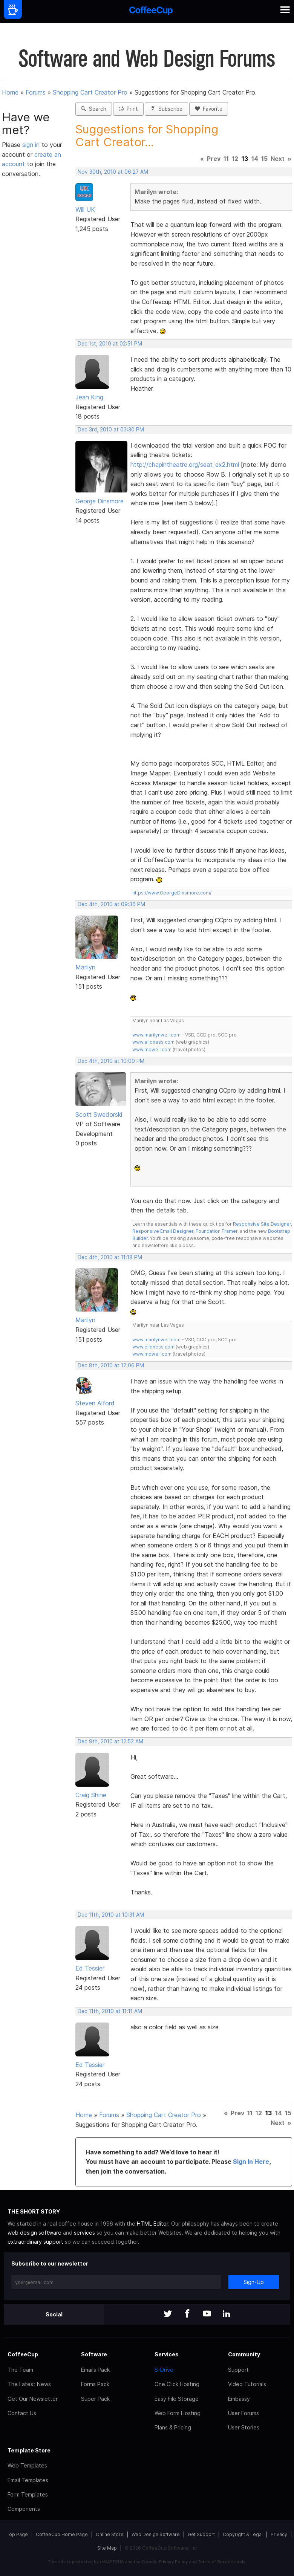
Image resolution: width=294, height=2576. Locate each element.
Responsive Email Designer (162, 1231)
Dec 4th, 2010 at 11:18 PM (110, 1257)
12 (235, 158)
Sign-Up (253, 2282)
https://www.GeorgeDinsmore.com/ (171, 893)
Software (94, 2354)
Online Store (110, 2534)
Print (128, 109)
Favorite (208, 109)
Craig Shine (90, 1795)
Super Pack (95, 2399)
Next (278, 158)
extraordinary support (35, 2241)
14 (254, 158)
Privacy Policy (173, 2561)
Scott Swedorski (98, 1114)
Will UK (85, 209)
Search (93, 109)
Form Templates (28, 2494)
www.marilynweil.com (156, 1035)
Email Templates (28, 2480)
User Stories (243, 2427)
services (84, 2232)
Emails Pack (95, 2370)
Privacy (279, 2534)
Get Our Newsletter (33, 2399)
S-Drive (164, 2370)
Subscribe (166, 109)
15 (264, 158)
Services (167, 2354)
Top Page (17, 2534)
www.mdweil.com (152, 1049)
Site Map (107, 2548)
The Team (20, 2370)
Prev (213, 158)
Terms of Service (215, 2561)
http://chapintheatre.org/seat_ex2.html (184, 464)
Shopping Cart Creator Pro (90, 92)
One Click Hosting (177, 2384)
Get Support (201, 2534)
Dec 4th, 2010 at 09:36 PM (111, 904)
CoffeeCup (23, 2354)
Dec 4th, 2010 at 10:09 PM (111, 1061)
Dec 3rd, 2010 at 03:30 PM (111, 430)
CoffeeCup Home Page (62, 2534)
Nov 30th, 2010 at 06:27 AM (113, 172)
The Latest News (29, 2384)
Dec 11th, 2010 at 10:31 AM (111, 1915)
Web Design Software (156, 2534)
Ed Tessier (89, 1968)
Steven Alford (95, 1403)
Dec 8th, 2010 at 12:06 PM (111, 1365)
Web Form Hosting (178, 2413)
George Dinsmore (99, 501)
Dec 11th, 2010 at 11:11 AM (110, 2011)
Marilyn (85, 967)
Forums (36, 92)
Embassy (239, 2399)
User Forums (243, 2413)
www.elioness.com (153, 1042)
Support (238, 2370)
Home (10, 92)
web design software (34, 2232)
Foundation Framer (215, 1231)
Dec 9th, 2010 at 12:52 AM (110, 1741)
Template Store (29, 2450)
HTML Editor (152, 2223)
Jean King (89, 397)
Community (244, 2354)
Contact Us (22, 2413)
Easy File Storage (177, 2399)
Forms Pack (95, 2384)
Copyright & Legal (243, 2534)
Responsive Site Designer (262, 1224)
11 (226, 158)
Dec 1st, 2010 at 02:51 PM (110, 344)
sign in (31, 144)
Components (24, 2509)
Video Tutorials (247, 2384)
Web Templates (27, 2465)
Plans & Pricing (173, 2427)
